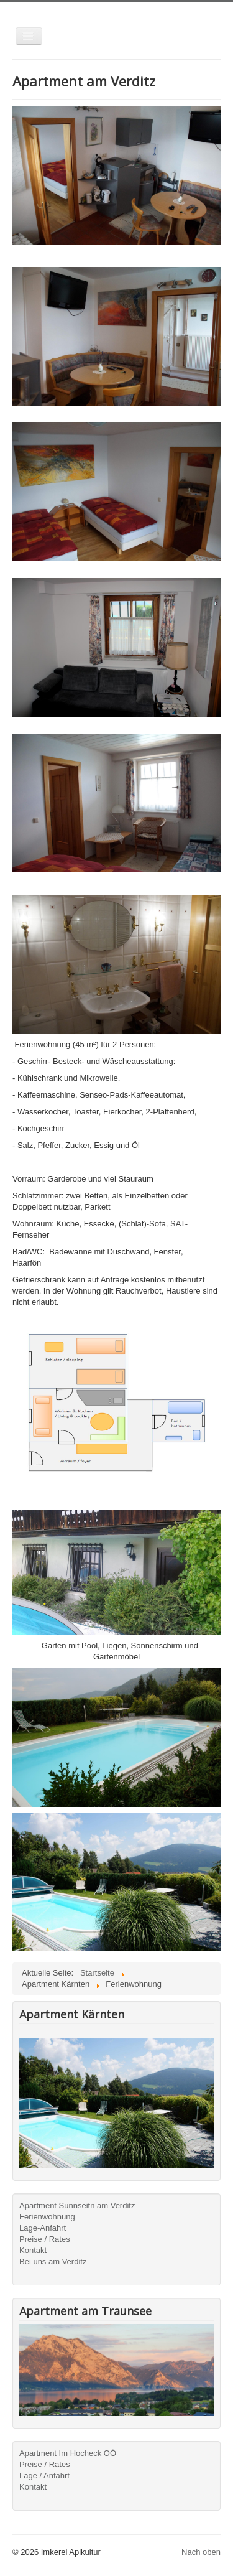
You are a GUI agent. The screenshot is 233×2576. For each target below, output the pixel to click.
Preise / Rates (44, 2239)
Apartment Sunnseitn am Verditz (77, 2205)
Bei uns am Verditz (52, 2261)
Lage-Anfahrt (42, 2228)
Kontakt (33, 2250)
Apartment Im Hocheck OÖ (67, 2453)
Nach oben (201, 2552)
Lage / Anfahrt (44, 2475)
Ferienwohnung (47, 2216)
